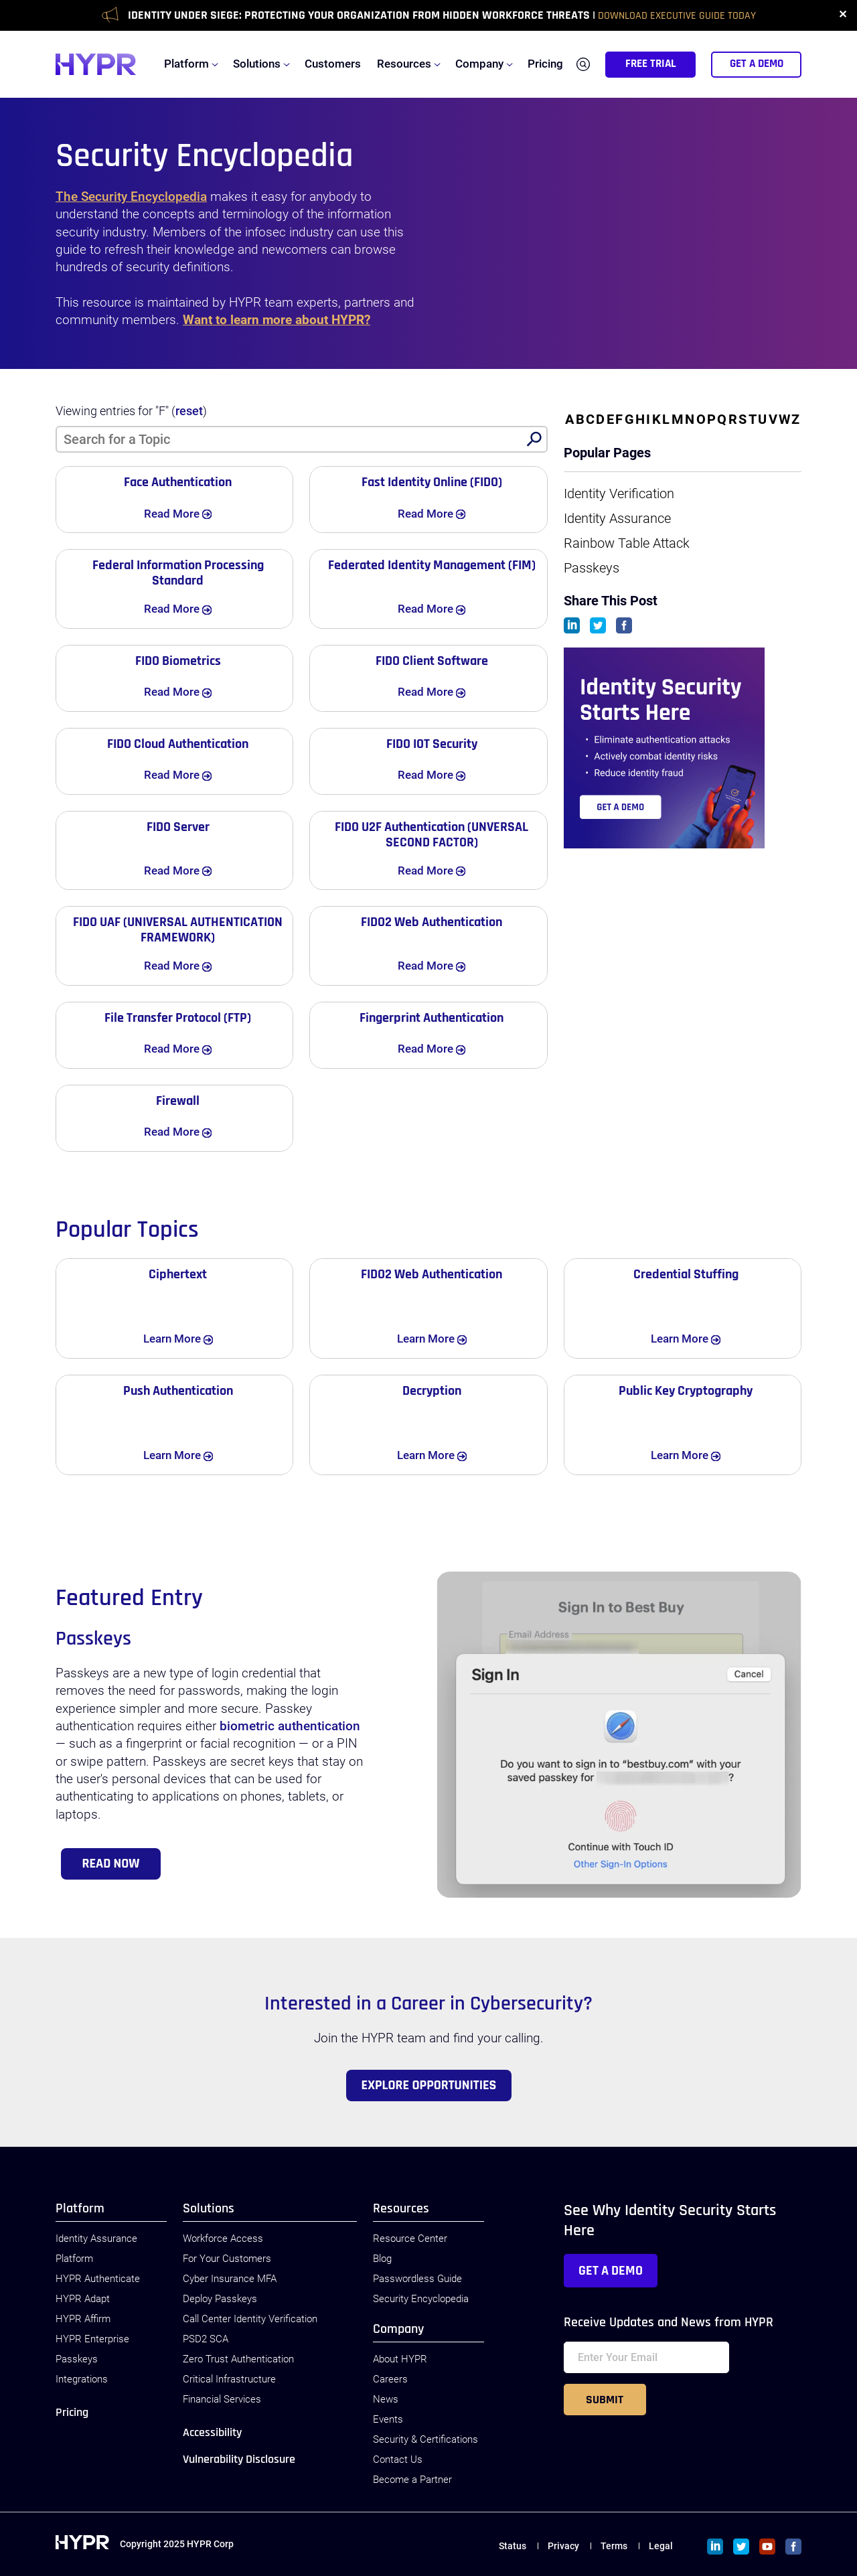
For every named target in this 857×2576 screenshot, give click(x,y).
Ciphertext (178, 1274)
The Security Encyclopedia (131, 197)
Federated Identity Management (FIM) (432, 565)
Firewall (178, 1101)
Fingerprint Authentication (431, 1018)
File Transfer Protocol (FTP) (177, 1018)
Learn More (190, 1338)
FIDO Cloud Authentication (177, 744)
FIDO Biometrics (178, 661)
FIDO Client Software (432, 661)
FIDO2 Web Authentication (431, 922)
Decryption (431, 1390)
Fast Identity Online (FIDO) (432, 482)
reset (189, 411)
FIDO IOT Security (431, 744)
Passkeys (591, 568)
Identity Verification (619, 493)
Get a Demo (610, 2270)
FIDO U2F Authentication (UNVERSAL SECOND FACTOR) (431, 834)
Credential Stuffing (685, 1274)
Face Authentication (178, 482)
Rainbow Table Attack (627, 543)
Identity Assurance (617, 518)
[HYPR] (96, 64)
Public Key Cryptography (686, 1390)
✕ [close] (842, 15)
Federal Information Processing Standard (178, 572)
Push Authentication (178, 1390)
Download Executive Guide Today (677, 16)
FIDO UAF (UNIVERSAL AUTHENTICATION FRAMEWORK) (178, 929)
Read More (190, 513)
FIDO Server (178, 827)
